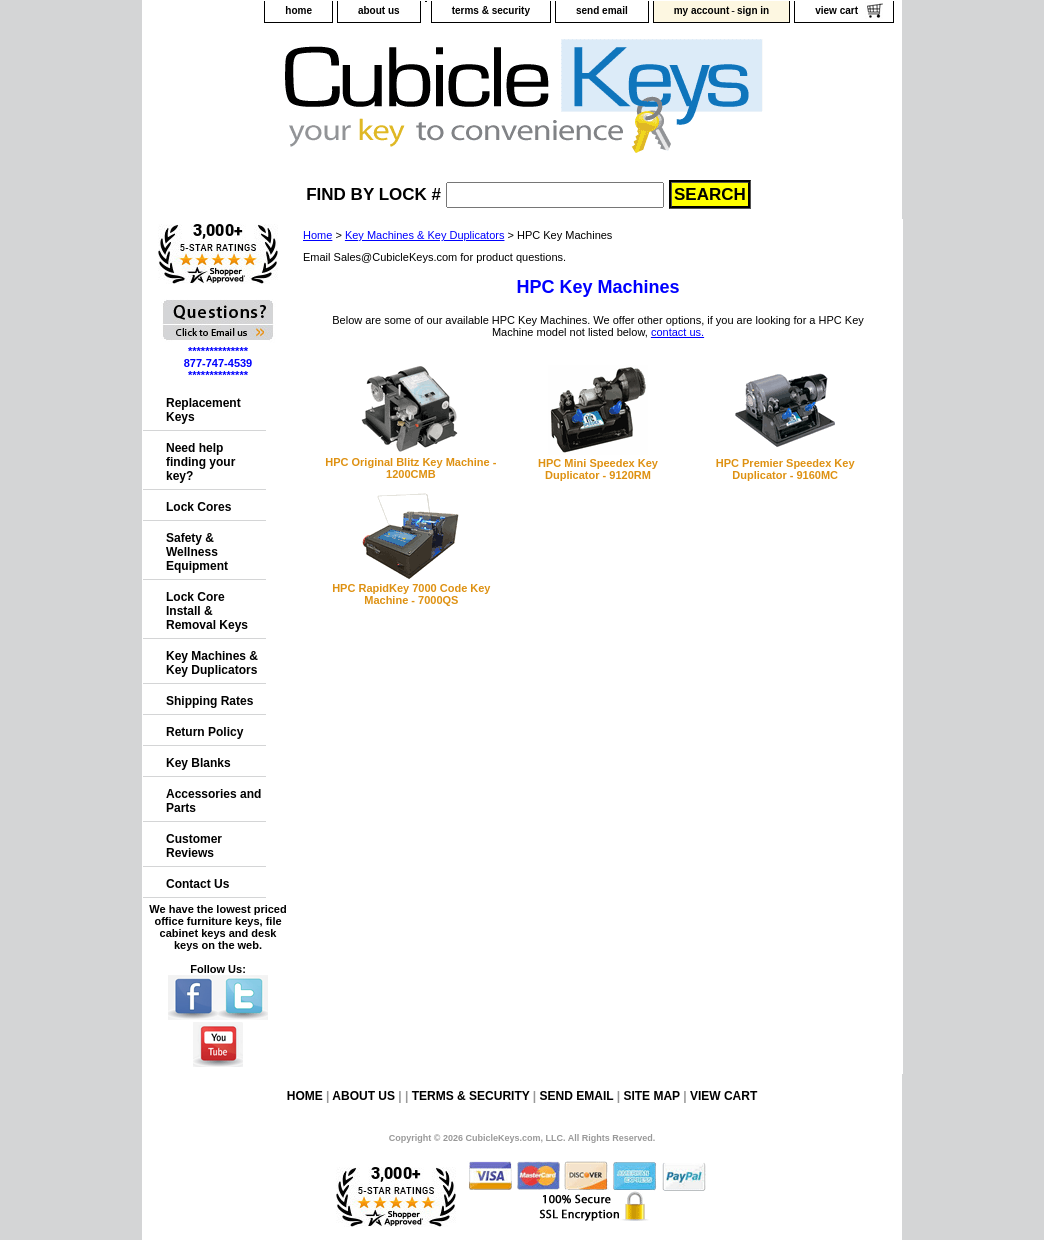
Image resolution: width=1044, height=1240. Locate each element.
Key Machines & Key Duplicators (425, 235)
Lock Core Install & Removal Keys (207, 611)
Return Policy (204, 732)
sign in (753, 10)
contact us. (677, 332)
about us (379, 10)
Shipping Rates (209, 701)
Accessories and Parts (213, 801)
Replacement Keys (203, 410)
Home (317, 235)
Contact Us (197, 884)
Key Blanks (198, 763)
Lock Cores (198, 507)
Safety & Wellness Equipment (197, 552)
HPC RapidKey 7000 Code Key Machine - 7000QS (411, 594)
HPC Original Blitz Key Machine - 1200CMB (410, 468)
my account (702, 10)
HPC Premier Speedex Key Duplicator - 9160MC (785, 469)
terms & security (491, 10)
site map (651, 1096)
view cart (836, 10)
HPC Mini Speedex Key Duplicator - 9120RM (598, 469)
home (298, 10)
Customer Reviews (194, 846)
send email (602, 10)
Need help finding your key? (200, 462)
